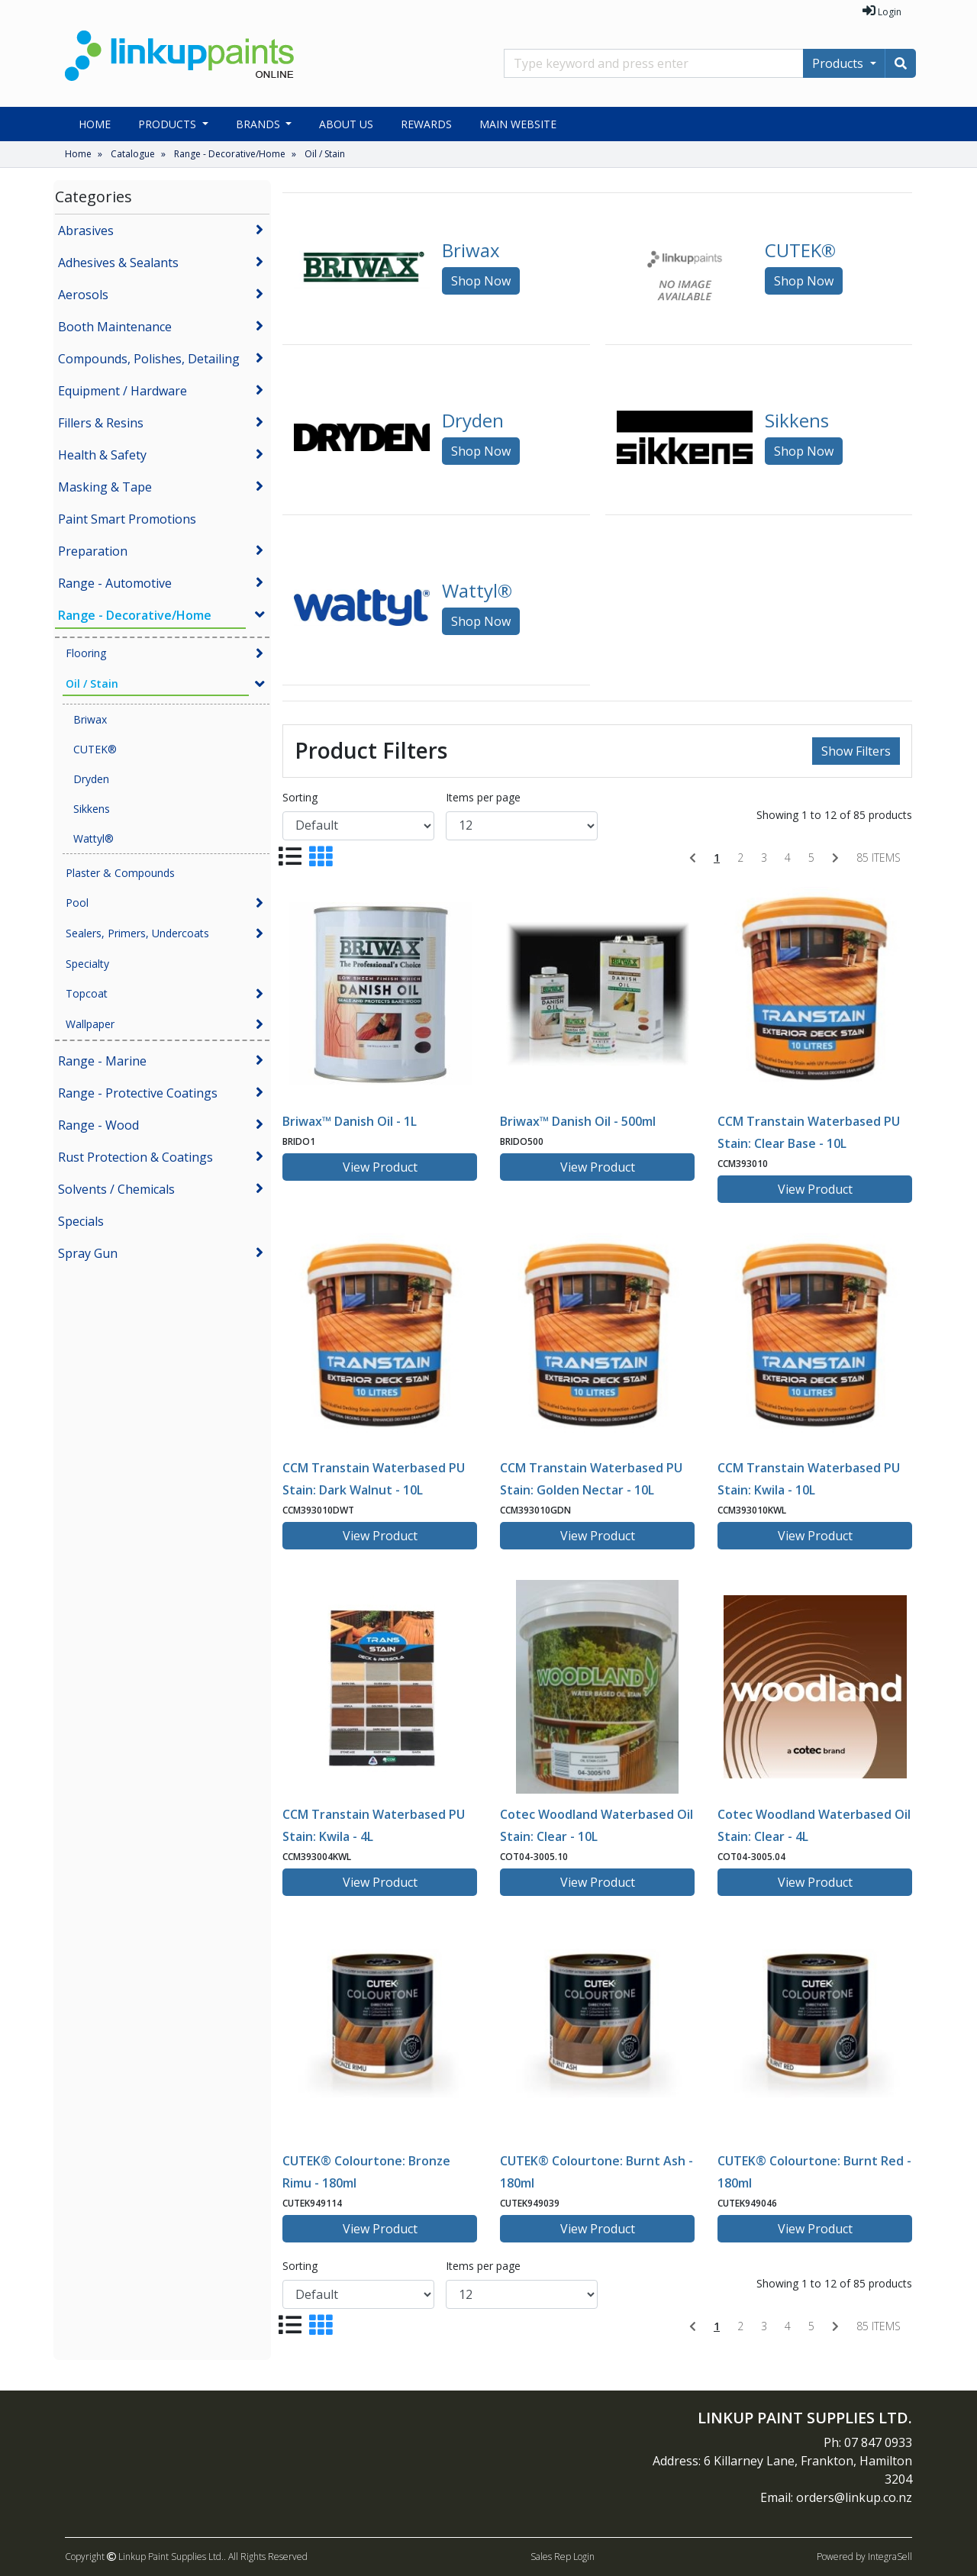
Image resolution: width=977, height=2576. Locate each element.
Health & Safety (102, 455)
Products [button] (168, 124)
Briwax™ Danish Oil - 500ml (578, 1121)
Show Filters (856, 751)
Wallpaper (90, 1024)
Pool (77, 902)
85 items (878, 857)
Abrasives (86, 230)
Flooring (86, 653)
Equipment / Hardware (122, 390)
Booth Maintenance (115, 326)
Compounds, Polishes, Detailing (149, 358)
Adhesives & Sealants (118, 262)
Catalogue (133, 153)
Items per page (483, 797)
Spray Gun (88, 1253)
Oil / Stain (325, 153)
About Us (346, 124)
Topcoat (87, 993)
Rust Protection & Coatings (135, 1157)
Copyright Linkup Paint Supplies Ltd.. (145, 2556)
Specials (81, 1221)
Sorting (300, 797)
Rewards (426, 124)
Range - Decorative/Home (229, 153)
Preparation (92, 551)
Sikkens (91, 808)
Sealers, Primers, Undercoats (137, 933)
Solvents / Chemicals (116, 1189)
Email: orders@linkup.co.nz (836, 2497)
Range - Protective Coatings (138, 1093)
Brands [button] (259, 124)
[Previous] (692, 858)
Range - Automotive (115, 583)
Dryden (91, 779)
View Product (380, 1167)
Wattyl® (93, 838)
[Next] (835, 858)
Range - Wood (98, 1125)
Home (95, 124)
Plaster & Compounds (120, 873)
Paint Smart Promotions (127, 519)
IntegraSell (890, 2556)
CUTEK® (95, 749)
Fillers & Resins (100, 422)
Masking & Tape (105, 487)
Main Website (517, 124)
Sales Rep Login (562, 2556)
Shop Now (481, 280)
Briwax (90, 719)
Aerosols (83, 294)
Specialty (87, 963)
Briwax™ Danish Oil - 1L (349, 1121)
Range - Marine (102, 1061)
